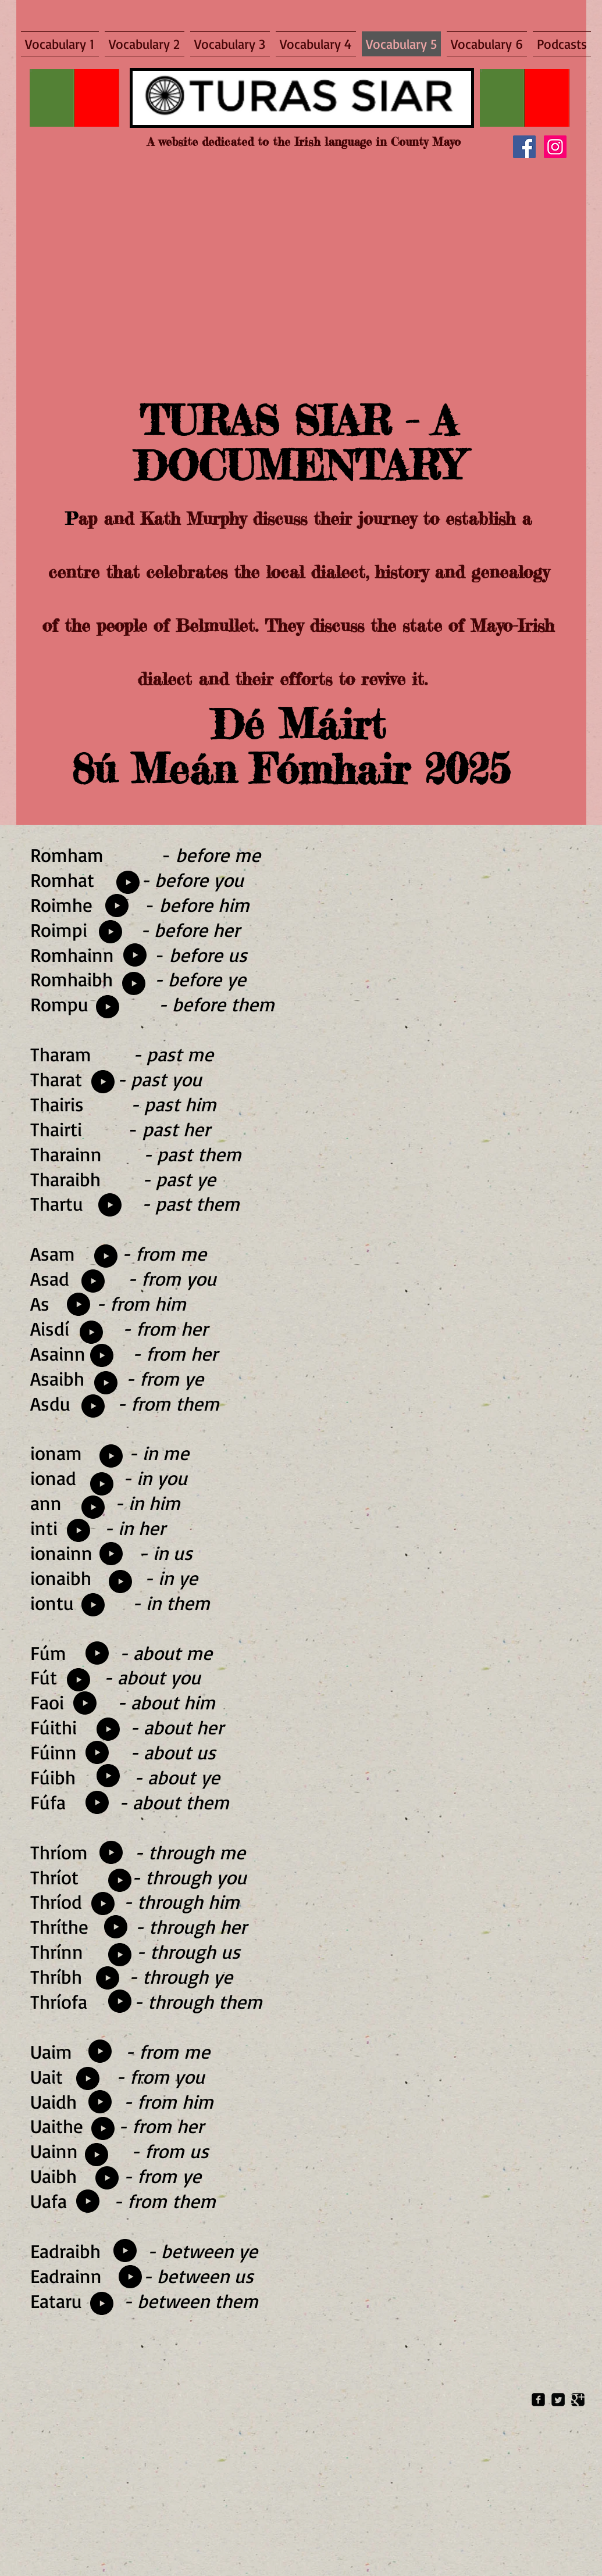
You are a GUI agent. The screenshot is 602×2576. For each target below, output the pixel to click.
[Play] (135, 955)
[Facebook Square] (538, 2399)
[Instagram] (555, 146)
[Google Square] (578, 2399)
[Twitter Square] (558, 2399)
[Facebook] (524, 146)
